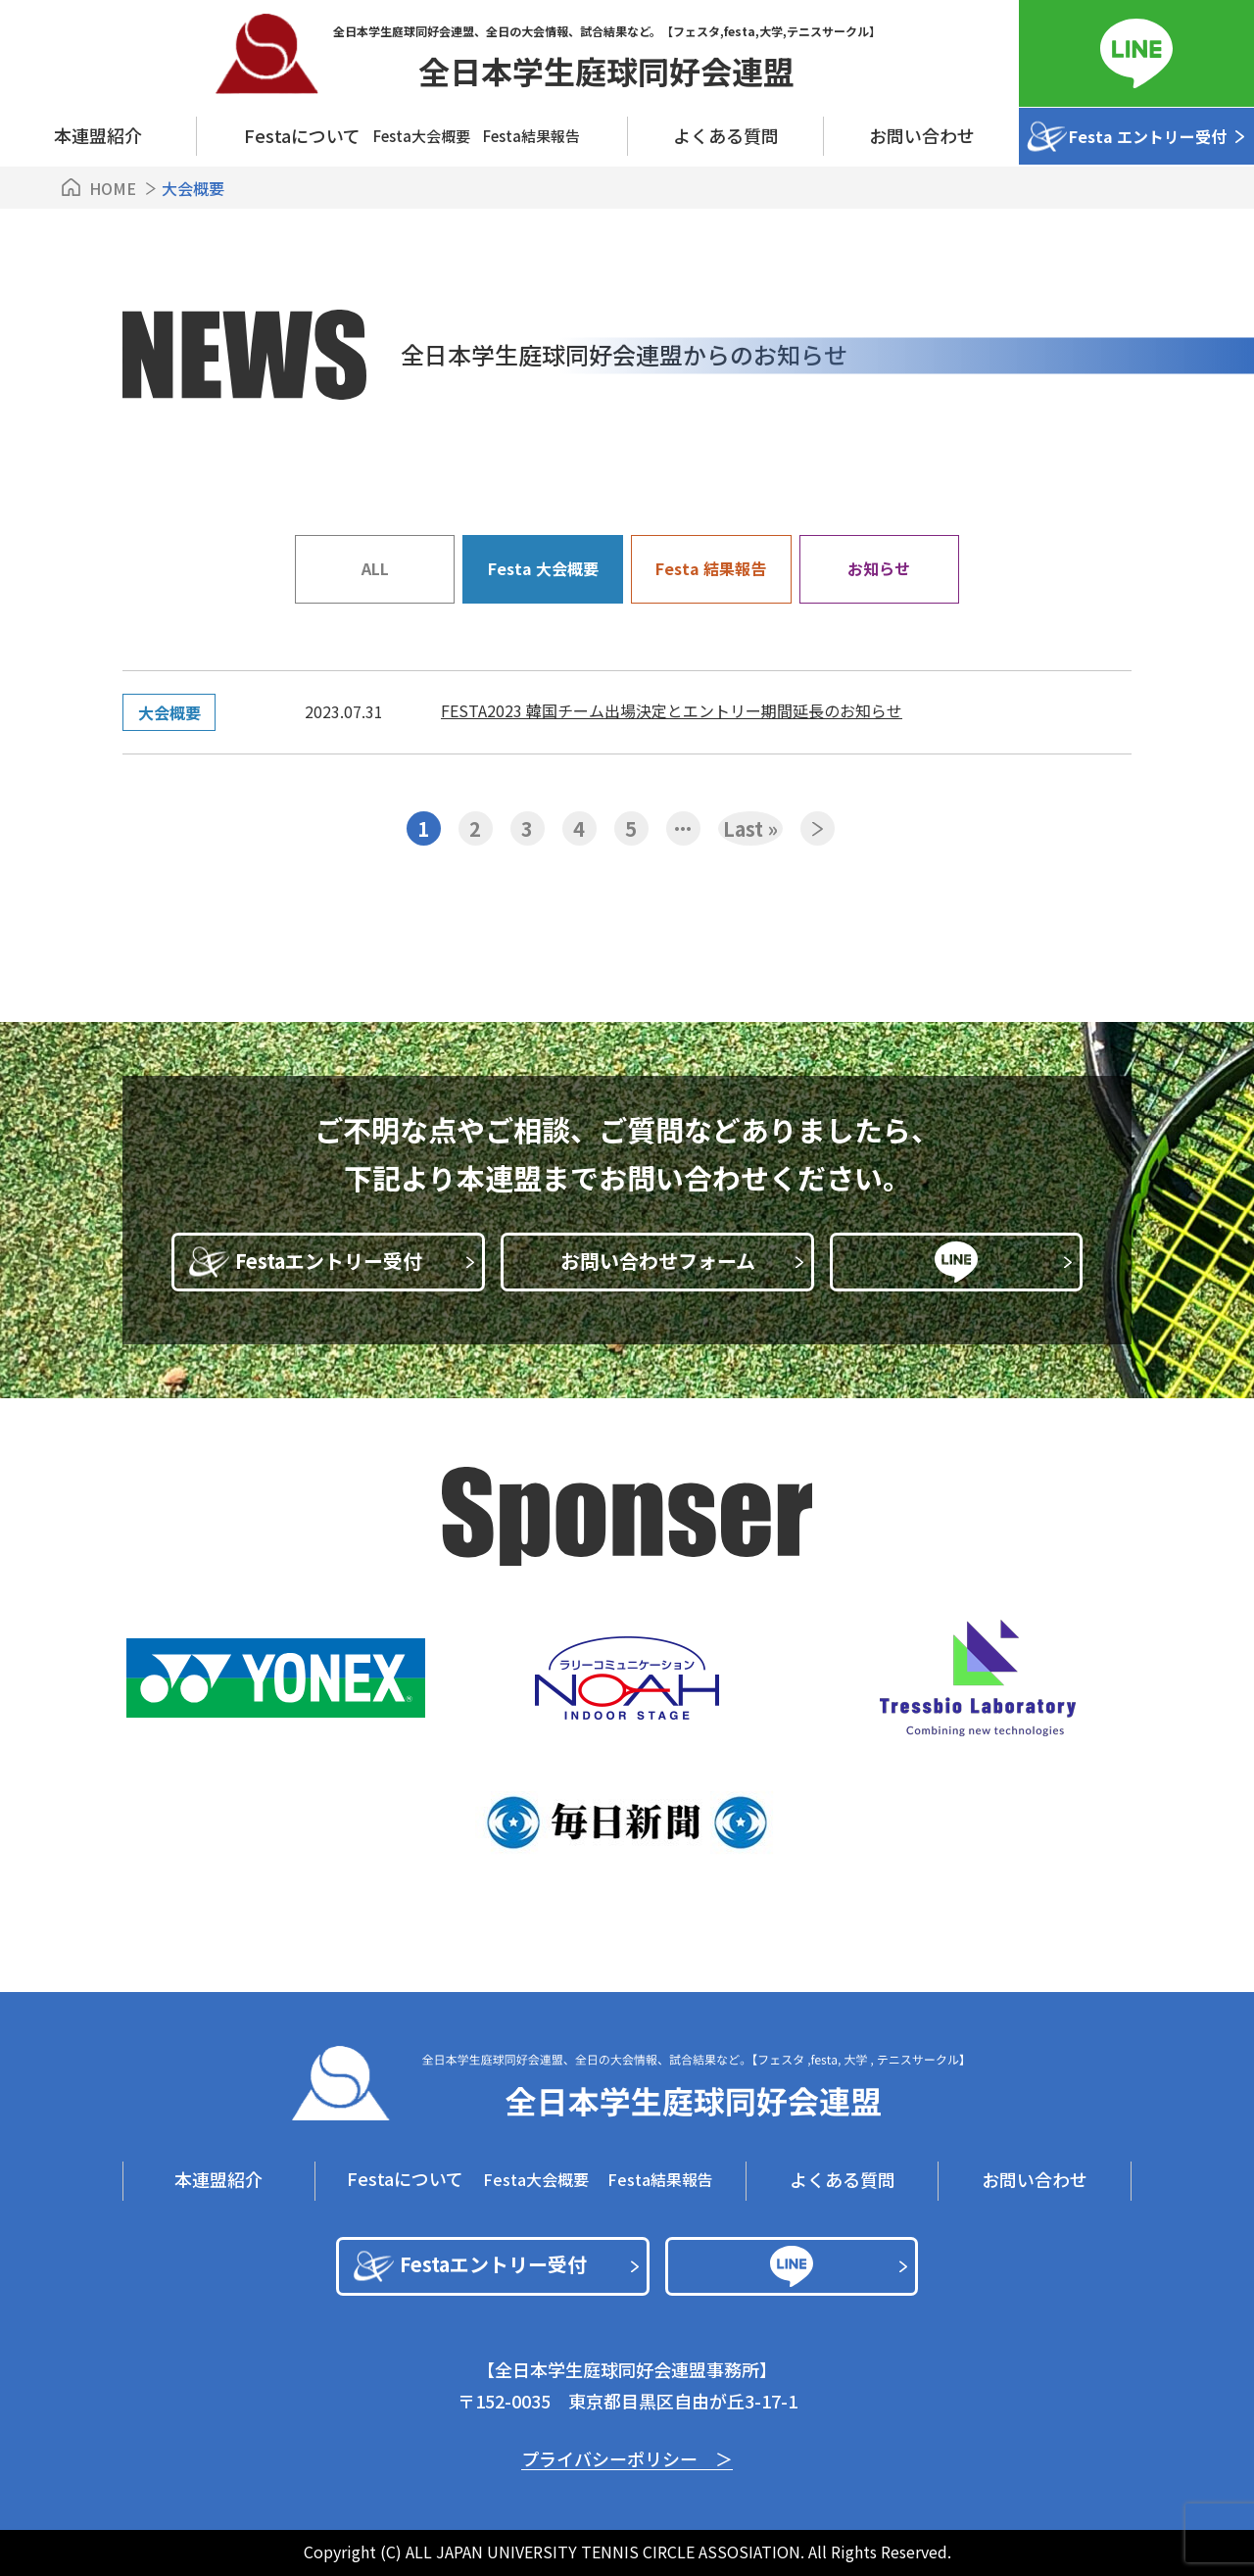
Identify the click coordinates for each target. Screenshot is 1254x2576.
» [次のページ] (817, 828)
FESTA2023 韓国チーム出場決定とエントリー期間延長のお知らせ (671, 710)
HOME (112, 188)
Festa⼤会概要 (421, 135)
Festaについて (405, 2178)
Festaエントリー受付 (355, 1260)
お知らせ (878, 568)
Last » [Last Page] (750, 828)
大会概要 (169, 712)
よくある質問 (726, 135)
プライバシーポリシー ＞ (627, 2459)
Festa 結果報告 (710, 568)
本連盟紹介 (98, 135)
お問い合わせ (922, 135)
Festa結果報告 (531, 135)
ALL (375, 568)
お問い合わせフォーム (682, 1260)
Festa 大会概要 (543, 568)
